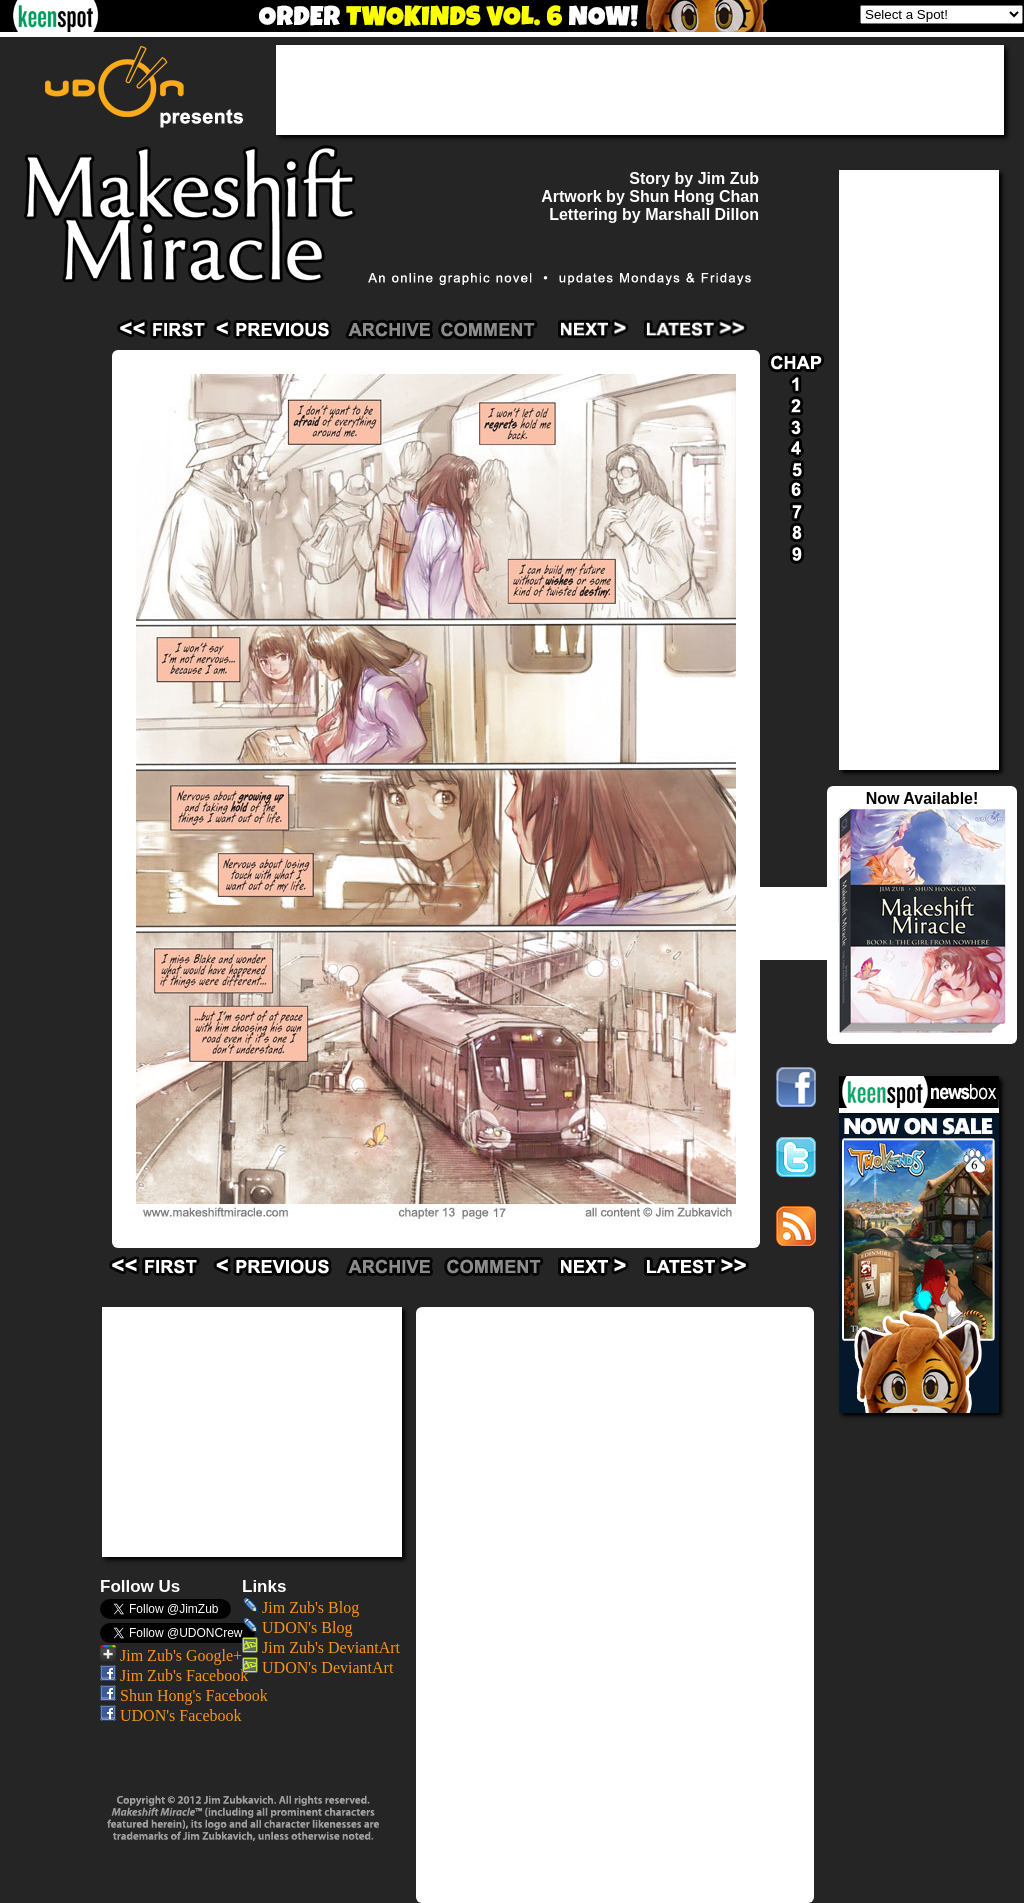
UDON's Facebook (171, 1715)
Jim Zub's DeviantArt (321, 1647)
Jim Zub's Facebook (174, 1675)
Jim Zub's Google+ (171, 1655)
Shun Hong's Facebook (184, 1695)
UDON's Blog (297, 1627)
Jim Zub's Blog (300, 1607)
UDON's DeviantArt (317, 1667)
